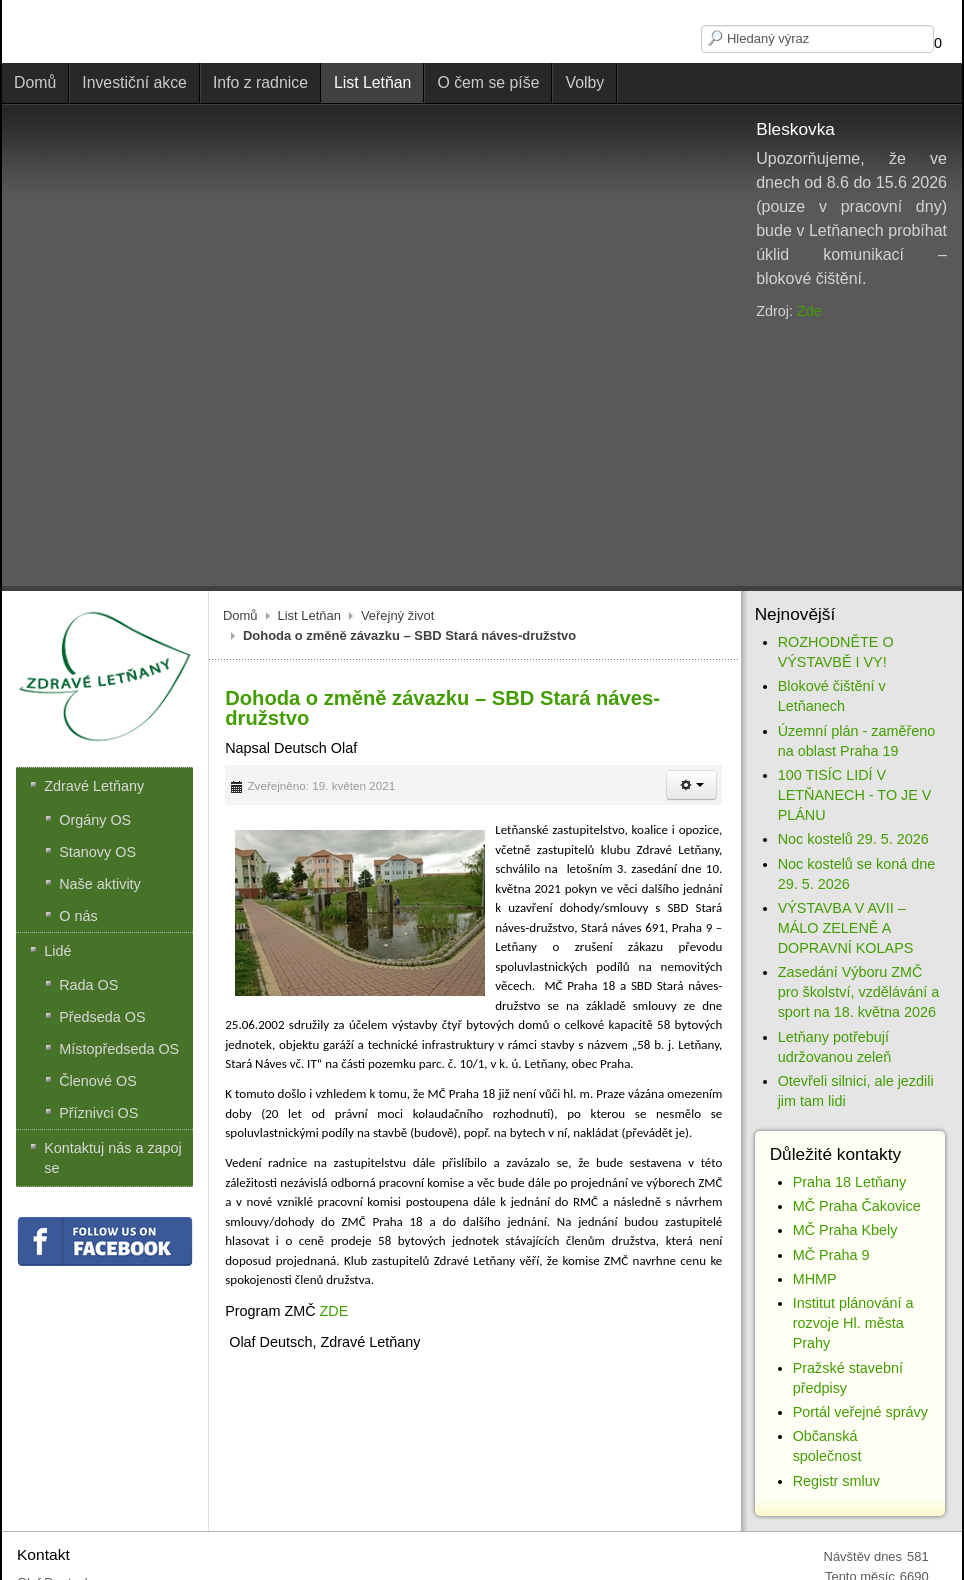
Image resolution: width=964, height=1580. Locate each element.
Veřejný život (397, 615)
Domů (240, 615)
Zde (809, 311)
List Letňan (309, 615)
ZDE (334, 1311)
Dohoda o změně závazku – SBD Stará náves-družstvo (442, 708)
